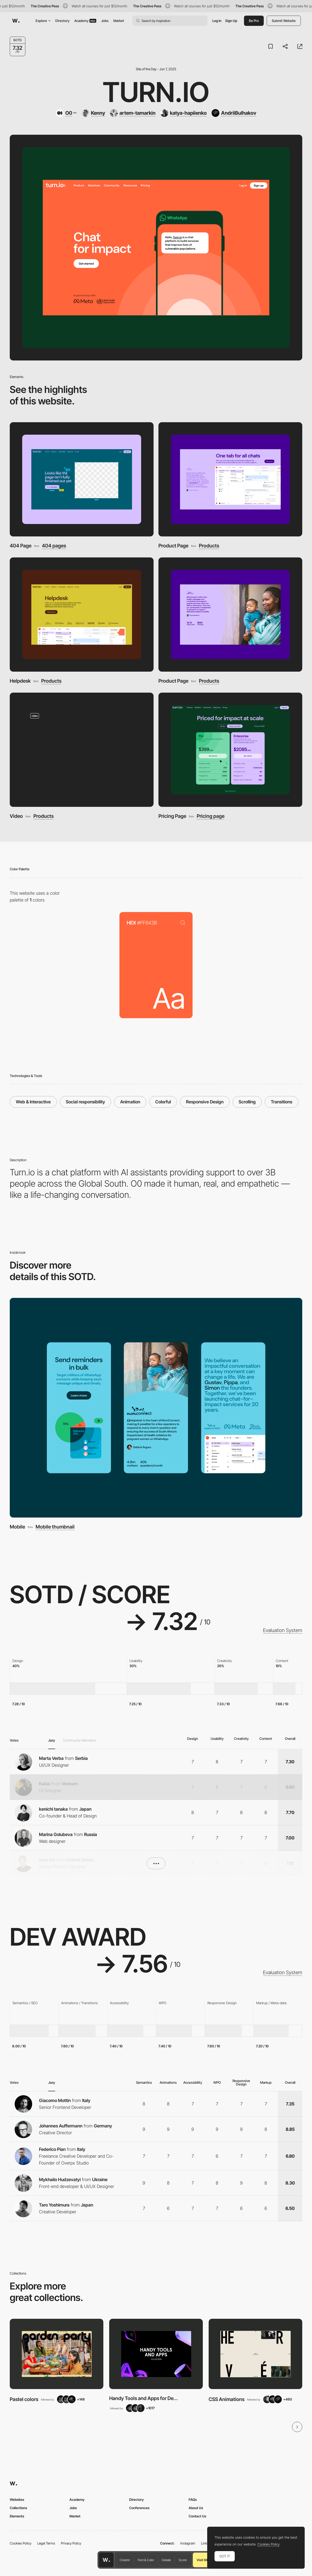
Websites (17, 2499)
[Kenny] (93, 113)
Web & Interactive (33, 1101)
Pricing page (210, 816)
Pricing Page (172, 816)
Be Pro (254, 21)
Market (118, 21)
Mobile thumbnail (55, 1526)
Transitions (281, 1101)
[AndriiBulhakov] (234, 113)
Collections (18, 2508)
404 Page (20, 546)
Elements (17, 2516)
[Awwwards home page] (106, 2560)
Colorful (163, 1101)
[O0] (66, 113)
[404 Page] (81, 479)
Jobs (104, 21)
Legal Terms (46, 2543)
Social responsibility (85, 1101)
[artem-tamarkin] (133, 113)
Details (166, 2560)
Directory (62, 21)
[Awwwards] (16, 21)
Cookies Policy (20, 2543)
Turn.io (156, 92)
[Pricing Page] (230, 749)
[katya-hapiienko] (183, 113)
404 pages (54, 545)
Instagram (187, 2543)
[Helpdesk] (81, 614)
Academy (85, 21)
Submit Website (284, 21)
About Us (196, 2508)
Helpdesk (20, 681)
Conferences (139, 2508)
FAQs (193, 2499)
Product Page (173, 546)
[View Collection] (56, 2354)
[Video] (81, 749)
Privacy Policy (71, 2543)
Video (16, 816)
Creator (125, 2560)
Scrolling (247, 1101)
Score (183, 2560)
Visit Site (203, 2560)
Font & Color (146, 2560)
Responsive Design (205, 1101)
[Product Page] (230, 479)
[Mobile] (156, 1408)
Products (209, 545)
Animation (130, 1101)
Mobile (17, 1527)
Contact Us (197, 2516)
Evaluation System (282, 1630)
